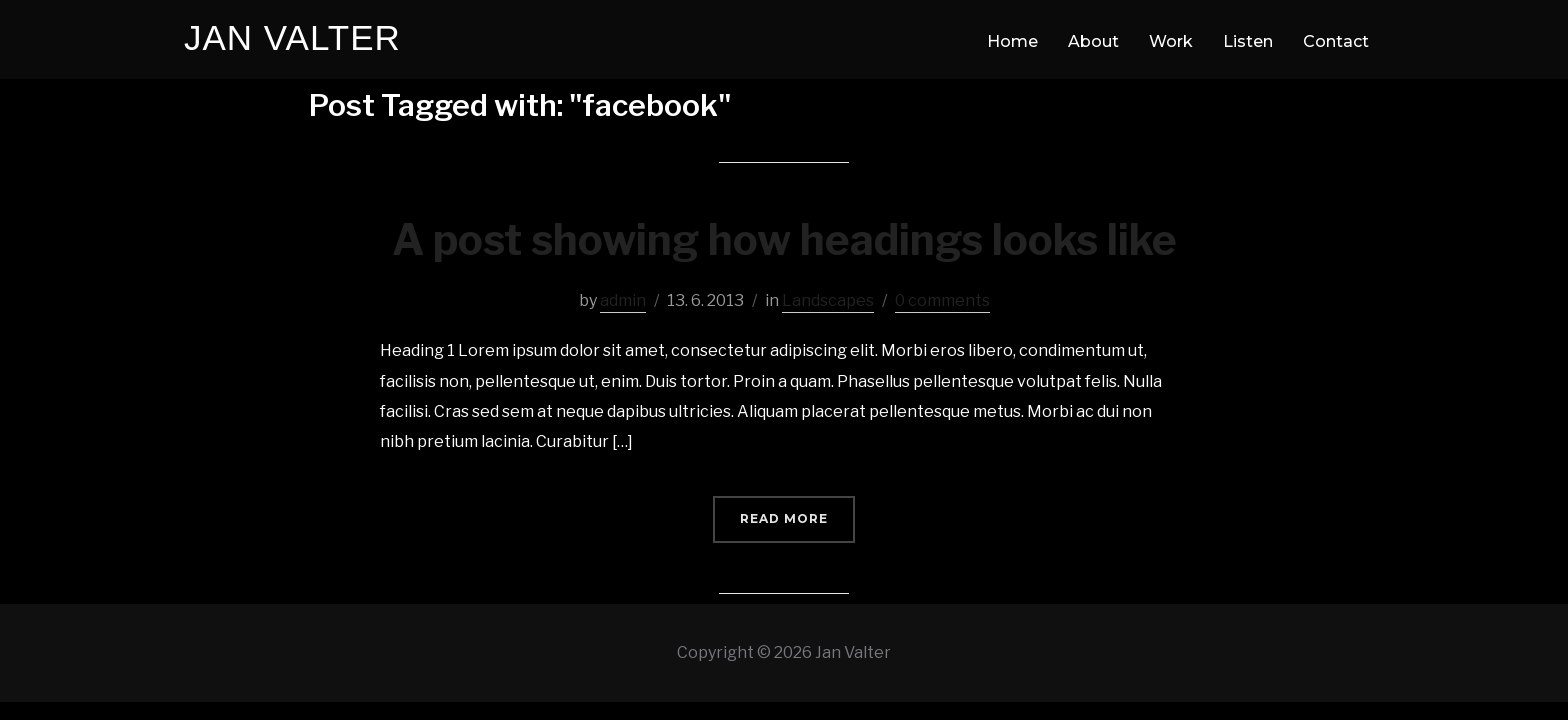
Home (1012, 41)
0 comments (942, 300)
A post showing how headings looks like (784, 239)
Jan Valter (292, 37)
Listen (1248, 41)
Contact (1336, 41)
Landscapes (828, 300)
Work (1171, 41)
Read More (784, 518)
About (1093, 41)
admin (623, 300)
